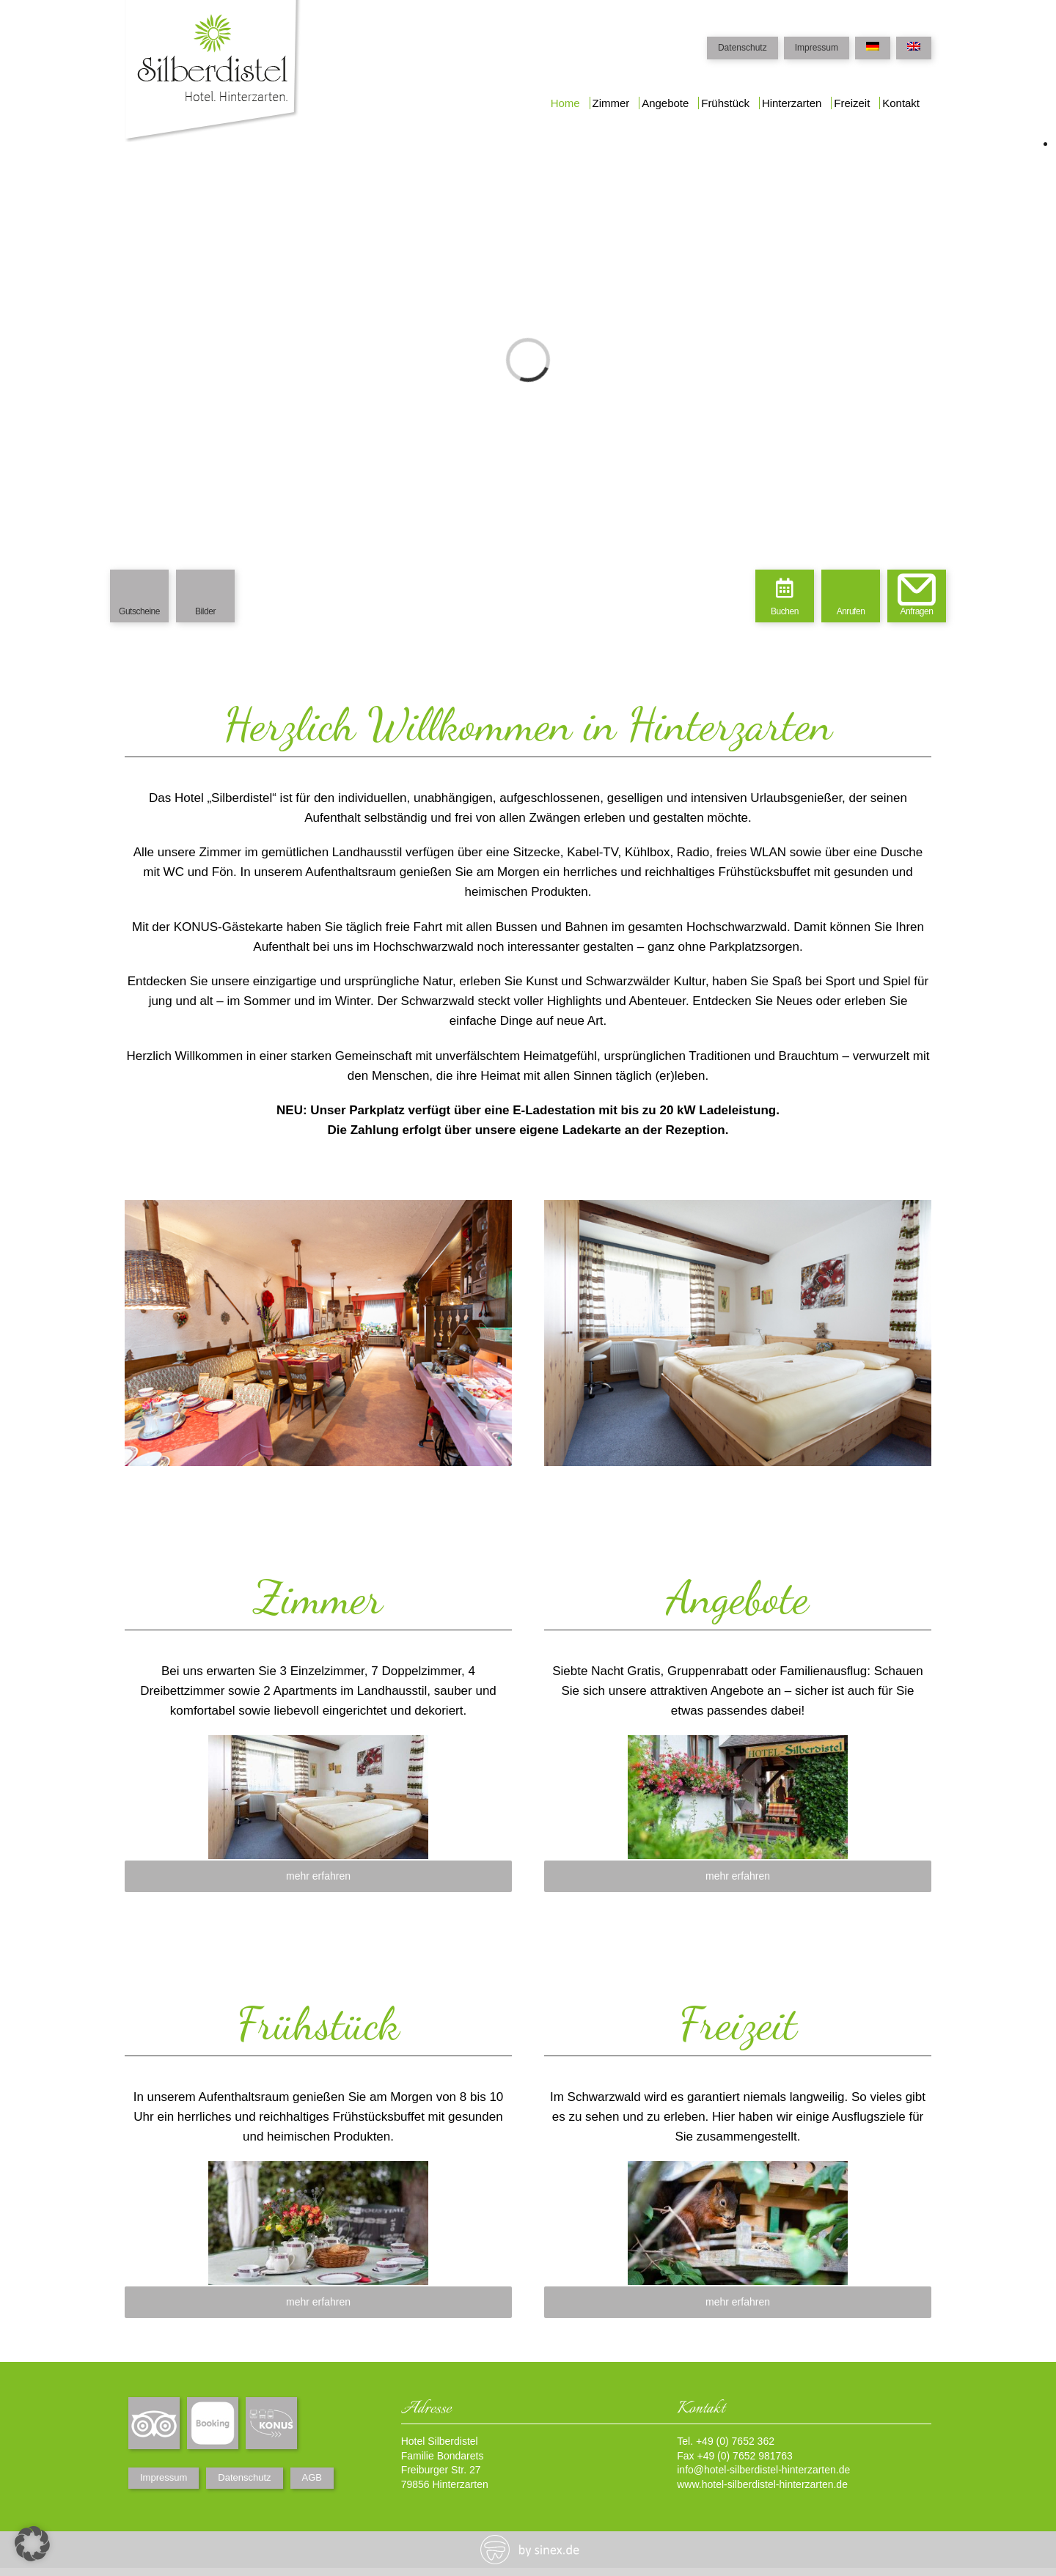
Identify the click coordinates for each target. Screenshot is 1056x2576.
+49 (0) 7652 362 (735, 2441)
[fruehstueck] (318, 2171)
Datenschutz (742, 48)
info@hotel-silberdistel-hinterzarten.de (763, 2470)
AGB (312, 2477)
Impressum (816, 48)
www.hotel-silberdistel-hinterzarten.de (762, 2484)
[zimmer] (318, 1745)
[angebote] (738, 1745)
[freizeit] (738, 2171)
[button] (32, 2543)
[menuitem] (566, 103)
